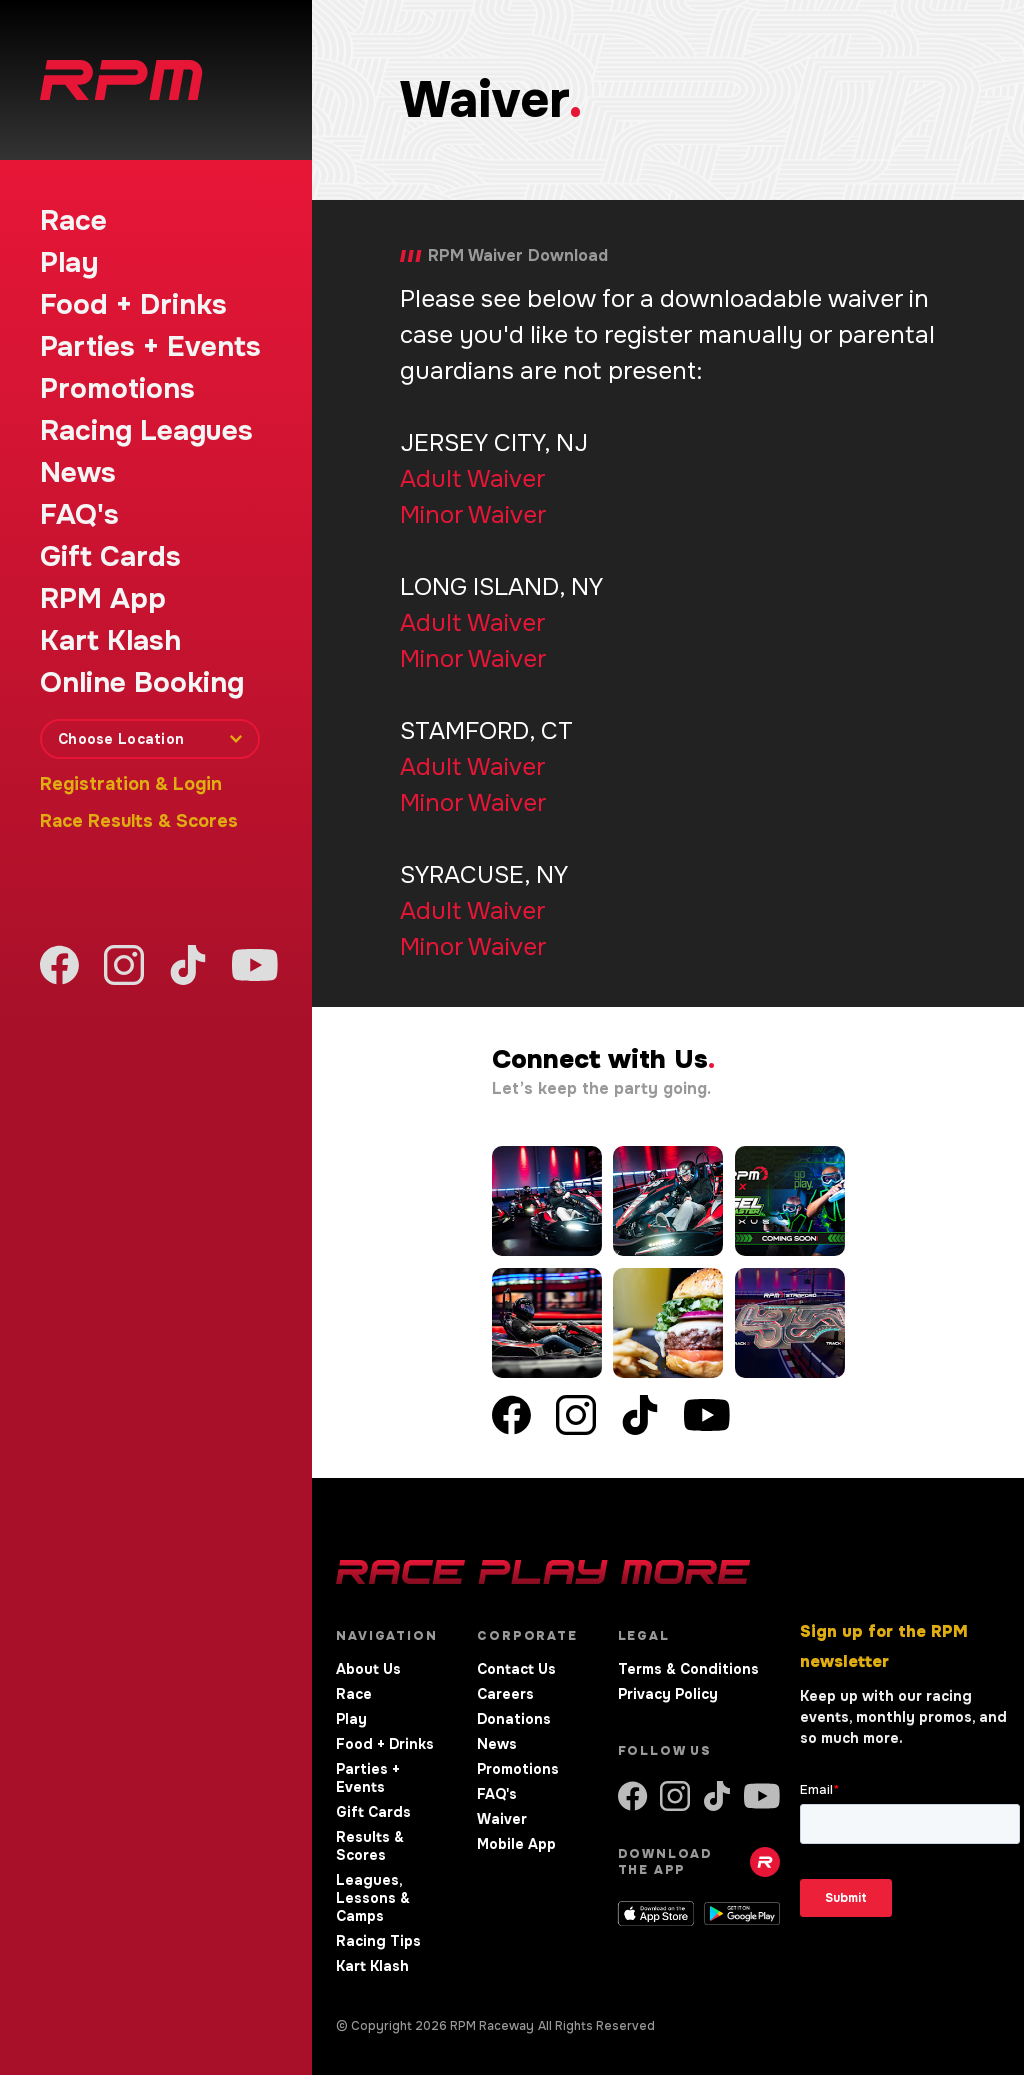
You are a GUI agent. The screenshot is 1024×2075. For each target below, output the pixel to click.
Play (69, 263)
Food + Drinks (133, 305)
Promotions (117, 389)
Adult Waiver (472, 479)
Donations (514, 1719)
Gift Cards (110, 557)
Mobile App (516, 1844)
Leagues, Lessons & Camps (373, 1898)
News (78, 473)
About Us (368, 1669)
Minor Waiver (473, 515)
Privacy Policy (668, 1694)
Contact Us (516, 1669)
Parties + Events (150, 347)
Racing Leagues (146, 431)
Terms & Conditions (688, 1669)
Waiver (502, 1819)
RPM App (103, 599)
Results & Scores (370, 1846)
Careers (505, 1694)
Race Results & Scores (139, 821)
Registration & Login (131, 784)
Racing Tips (378, 1941)
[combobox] (150, 739)
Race (73, 221)
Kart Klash (110, 641)
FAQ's (79, 515)
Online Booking (142, 683)
